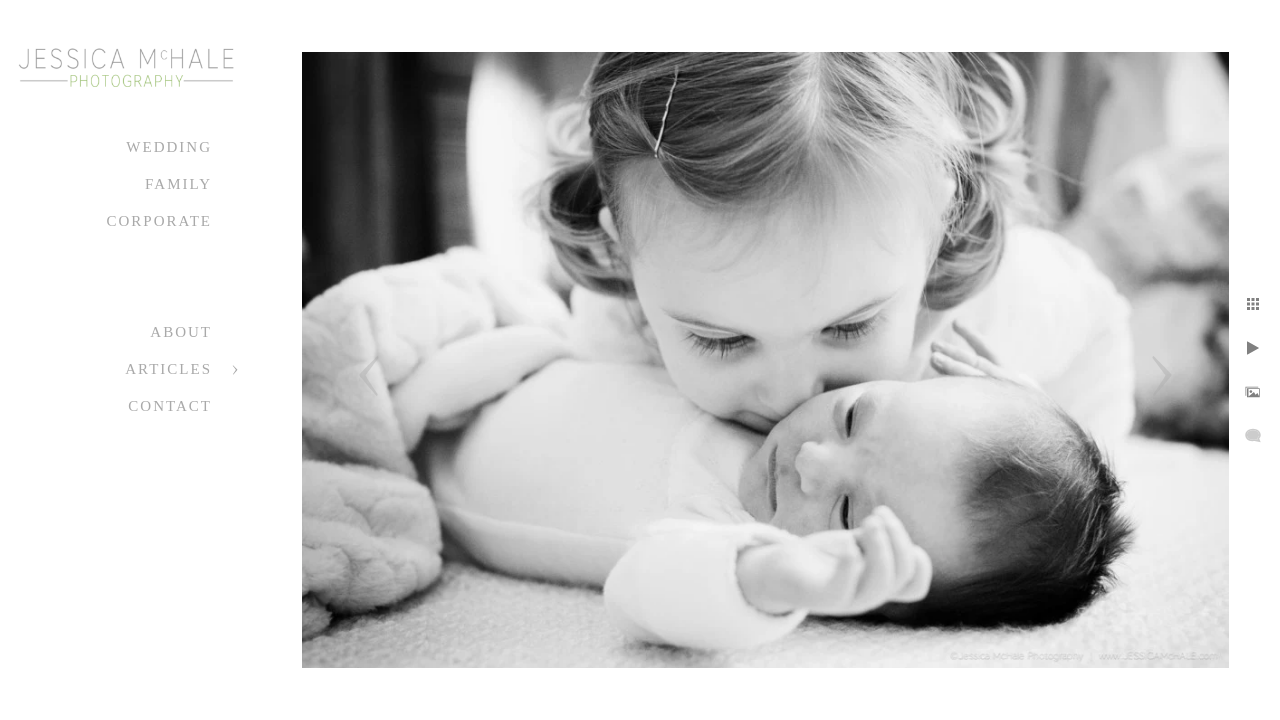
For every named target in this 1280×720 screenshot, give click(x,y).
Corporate (159, 221)
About (181, 332)
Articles (168, 369)
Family (178, 184)
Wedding (169, 147)
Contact (170, 406)
